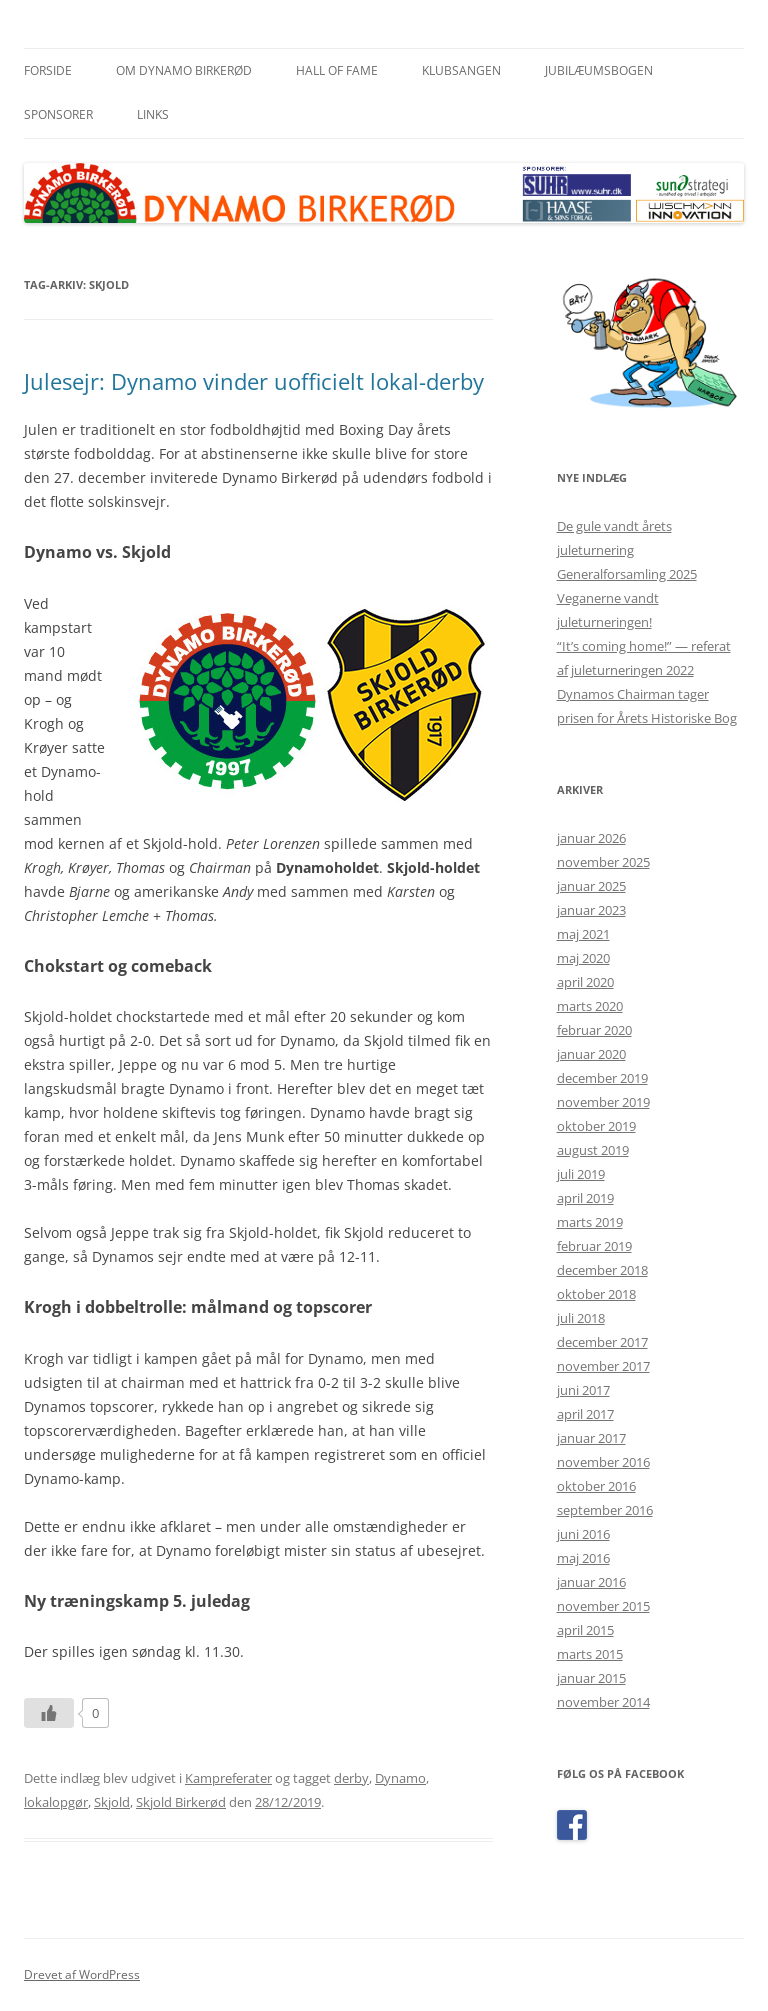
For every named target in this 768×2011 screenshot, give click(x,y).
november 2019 (603, 1102)
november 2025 (603, 862)
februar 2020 (594, 1030)
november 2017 (603, 1366)
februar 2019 (594, 1246)
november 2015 (603, 1606)
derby (351, 1778)
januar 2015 (591, 1678)
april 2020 (585, 982)
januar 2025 (591, 886)
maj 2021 (583, 934)
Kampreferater (228, 1778)
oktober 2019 (596, 1126)
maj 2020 (583, 958)
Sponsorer (58, 114)
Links (153, 114)
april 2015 (585, 1630)
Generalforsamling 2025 (627, 574)
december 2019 (602, 1078)
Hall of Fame (337, 70)
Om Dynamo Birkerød (184, 70)
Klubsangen (461, 70)
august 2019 (593, 1150)
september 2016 (605, 1510)
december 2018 (602, 1270)
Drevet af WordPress (82, 1974)
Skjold (112, 1802)
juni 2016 (583, 1534)
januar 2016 (591, 1582)
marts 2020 (590, 1006)
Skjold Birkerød (181, 1802)
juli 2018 (581, 1318)
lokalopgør (56, 1802)
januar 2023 (591, 910)
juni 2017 (583, 1390)
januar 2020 (591, 1054)
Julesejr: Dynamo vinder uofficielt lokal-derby (254, 381)
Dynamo (400, 1778)
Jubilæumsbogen (599, 70)
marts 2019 (590, 1222)
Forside (48, 70)
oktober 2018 (596, 1294)
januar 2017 (591, 1438)
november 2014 (603, 1702)
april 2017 (585, 1414)
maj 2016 (583, 1558)
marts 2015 (590, 1654)
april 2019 (585, 1198)
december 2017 (602, 1342)
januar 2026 (591, 838)
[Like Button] (49, 1713)
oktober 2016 (596, 1486)
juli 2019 (581, 1174)
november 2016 (603, 1462)
